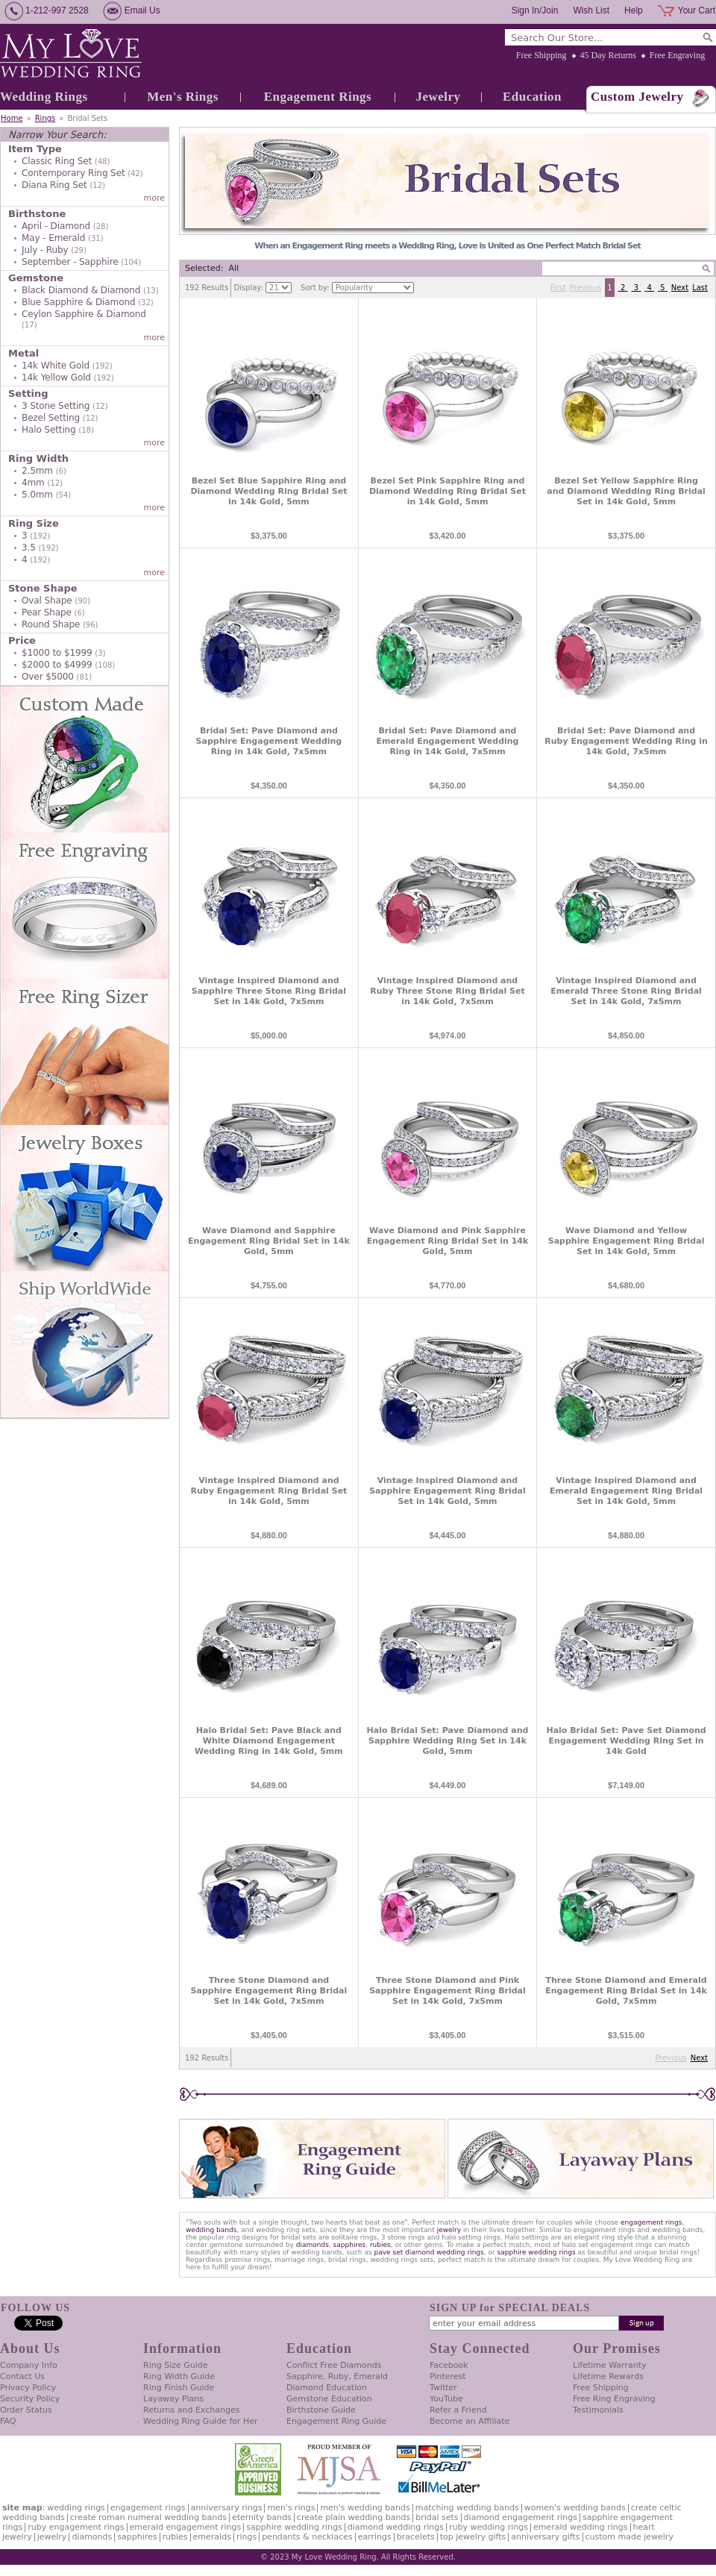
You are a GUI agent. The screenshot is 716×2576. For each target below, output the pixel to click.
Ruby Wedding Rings (488, 2527)
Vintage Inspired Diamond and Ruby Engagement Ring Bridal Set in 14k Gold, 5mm (268, 1491)
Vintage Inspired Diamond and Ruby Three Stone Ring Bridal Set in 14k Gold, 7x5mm (447, 991)
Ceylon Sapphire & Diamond (84, 319)
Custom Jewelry (637, 97)
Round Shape (60, 624)
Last (700, 287)
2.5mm (44, 471)
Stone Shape (43, 588)
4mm (42, 482)
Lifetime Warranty (609, 2365)
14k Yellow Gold (68, 377)
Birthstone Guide (321, 2410)
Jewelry (437, 97)
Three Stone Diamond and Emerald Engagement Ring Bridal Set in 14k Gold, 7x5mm (626, 1990)
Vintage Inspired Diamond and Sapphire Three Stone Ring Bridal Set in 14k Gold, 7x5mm (269, 991)
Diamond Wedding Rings (396, 2527)
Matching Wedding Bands (467, 2508)
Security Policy (30, 2399)
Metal (23, 353)
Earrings (375, 2537)
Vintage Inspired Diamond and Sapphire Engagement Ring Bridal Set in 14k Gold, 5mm (447, 1491)
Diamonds (92, 2537)
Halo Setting (58, 429)
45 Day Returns (608, 55)
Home (12, 118)
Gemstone (35, 277)
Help (633, 10)
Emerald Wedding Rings (580, 2527)
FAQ (8, 2421)
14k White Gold (67, 365)
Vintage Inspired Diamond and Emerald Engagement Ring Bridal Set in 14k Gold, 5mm (626, 1491)
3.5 (40, 547)
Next (679, 287)
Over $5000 (57, 676)
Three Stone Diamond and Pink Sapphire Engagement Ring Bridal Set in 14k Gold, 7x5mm (447, 1990)
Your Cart (696, 10)
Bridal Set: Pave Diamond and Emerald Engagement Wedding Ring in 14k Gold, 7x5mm (447, 741)
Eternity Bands (262, 2517)
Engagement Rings (317, 97)
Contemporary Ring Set (82, 173)
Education (532, 97)
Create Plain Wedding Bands (353, 2517)
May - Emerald (63, 238)
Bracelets (416, 2537)
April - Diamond (65, 226)
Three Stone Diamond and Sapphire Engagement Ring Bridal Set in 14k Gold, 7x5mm (269, 1990)
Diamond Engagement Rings (520, 2517)
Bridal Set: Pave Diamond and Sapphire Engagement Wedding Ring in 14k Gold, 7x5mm (269, 741)
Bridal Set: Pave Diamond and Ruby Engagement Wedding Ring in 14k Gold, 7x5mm (626, 741)
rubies (380, 2244)
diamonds (312, 2244)
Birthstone (37, 213)
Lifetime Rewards (608, 2376)
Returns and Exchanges (191, 2410)
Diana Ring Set (63, 185)
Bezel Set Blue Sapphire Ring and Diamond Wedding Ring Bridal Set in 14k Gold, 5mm (268, 491)
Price (22, 640)
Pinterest (448, 2376)
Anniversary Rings (227, 2508)
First (558, 287)
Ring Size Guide (175, 2365)
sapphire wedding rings (536, 2252)
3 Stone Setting (65, 406)
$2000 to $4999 (68, 664)
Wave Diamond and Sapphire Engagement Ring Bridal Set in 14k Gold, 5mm (269, 1241)
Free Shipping (541, 55)
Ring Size (33, 523)
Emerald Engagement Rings (186, 2527)
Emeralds (212, 2537)
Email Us (142, 10)
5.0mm (46, 494)
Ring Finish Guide (178, 2387)
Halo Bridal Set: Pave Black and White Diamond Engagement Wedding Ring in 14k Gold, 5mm (269, 1741)
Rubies (175, 2537)
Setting (28, 393)
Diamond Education (326, 2387)
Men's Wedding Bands (364, 2508)
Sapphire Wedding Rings (294, 2527)
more (155, 198)
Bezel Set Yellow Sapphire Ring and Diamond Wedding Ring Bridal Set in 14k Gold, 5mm (626, 491)
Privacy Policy (28, 2387)
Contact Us (22, 2376)
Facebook (449, 2365)
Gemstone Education (329, 2399)
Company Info (28, 2365)
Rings (45, 118)
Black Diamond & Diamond (90, 290)
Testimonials (598, 2410)
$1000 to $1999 (63, 653)
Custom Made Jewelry (629, 2537)
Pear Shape (53, 612)
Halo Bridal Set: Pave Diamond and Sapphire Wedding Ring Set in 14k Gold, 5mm (448, 1741)
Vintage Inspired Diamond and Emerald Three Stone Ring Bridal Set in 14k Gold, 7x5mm (626, 991)
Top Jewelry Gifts (473, 2537)
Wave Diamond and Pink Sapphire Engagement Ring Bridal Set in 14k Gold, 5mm (448, 1241)
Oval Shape (56, 600)
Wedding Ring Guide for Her (200, 2421)
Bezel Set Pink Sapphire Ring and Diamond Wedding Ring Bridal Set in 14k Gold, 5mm (447, 491)
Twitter (443, 2387)
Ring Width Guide (179, 2376)
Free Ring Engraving (614, 2399)
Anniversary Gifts (545, 2537)
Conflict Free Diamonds (333, 2365)
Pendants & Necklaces (307, 2537)
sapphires (349, 2244)
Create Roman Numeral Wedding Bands (148, 2517)
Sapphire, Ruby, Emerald (337, 2376)
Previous (585, 287)
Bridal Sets (436, 2517)
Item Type (35, 148)
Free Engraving (677, 55)
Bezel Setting (60, 418)
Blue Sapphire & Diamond (88, 302)
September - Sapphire (81, 262)
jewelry (449, 2230)
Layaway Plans (173, 2399)
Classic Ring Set (66, 161)
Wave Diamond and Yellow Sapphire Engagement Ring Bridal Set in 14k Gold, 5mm (626, 1241)
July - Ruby (54, 250)
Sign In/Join (535, 10)
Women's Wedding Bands (575, 2508)
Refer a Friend (458, 2410)
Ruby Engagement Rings (76, 2527)
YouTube (446, 2399)
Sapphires (137, 2537)
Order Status (26, 2410)
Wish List (591, 10)
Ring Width (38, 458)
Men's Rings (183, 97)
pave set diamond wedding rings (428, 2252)
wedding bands (211, 2230)
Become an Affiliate (469, 2421)
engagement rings (651, 2222)
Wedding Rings (44, 97)
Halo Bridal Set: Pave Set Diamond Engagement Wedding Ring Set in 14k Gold (626, 1741)
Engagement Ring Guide (336, 2421)
